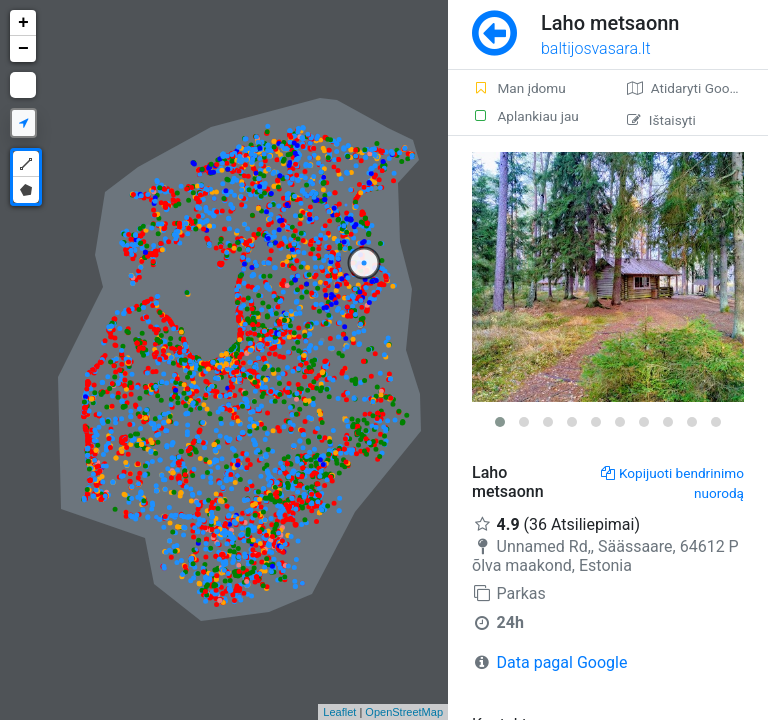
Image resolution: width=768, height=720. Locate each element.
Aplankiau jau (525, 116)
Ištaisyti (661, 120)
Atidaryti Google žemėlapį (697, 88)
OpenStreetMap (404, 712)
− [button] (23, 49)
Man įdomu (519, 88)
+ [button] (23, 23)
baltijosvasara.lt (596, 48)
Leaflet (339, 712)
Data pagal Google (562, 662)
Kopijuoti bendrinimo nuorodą (672, 483)
